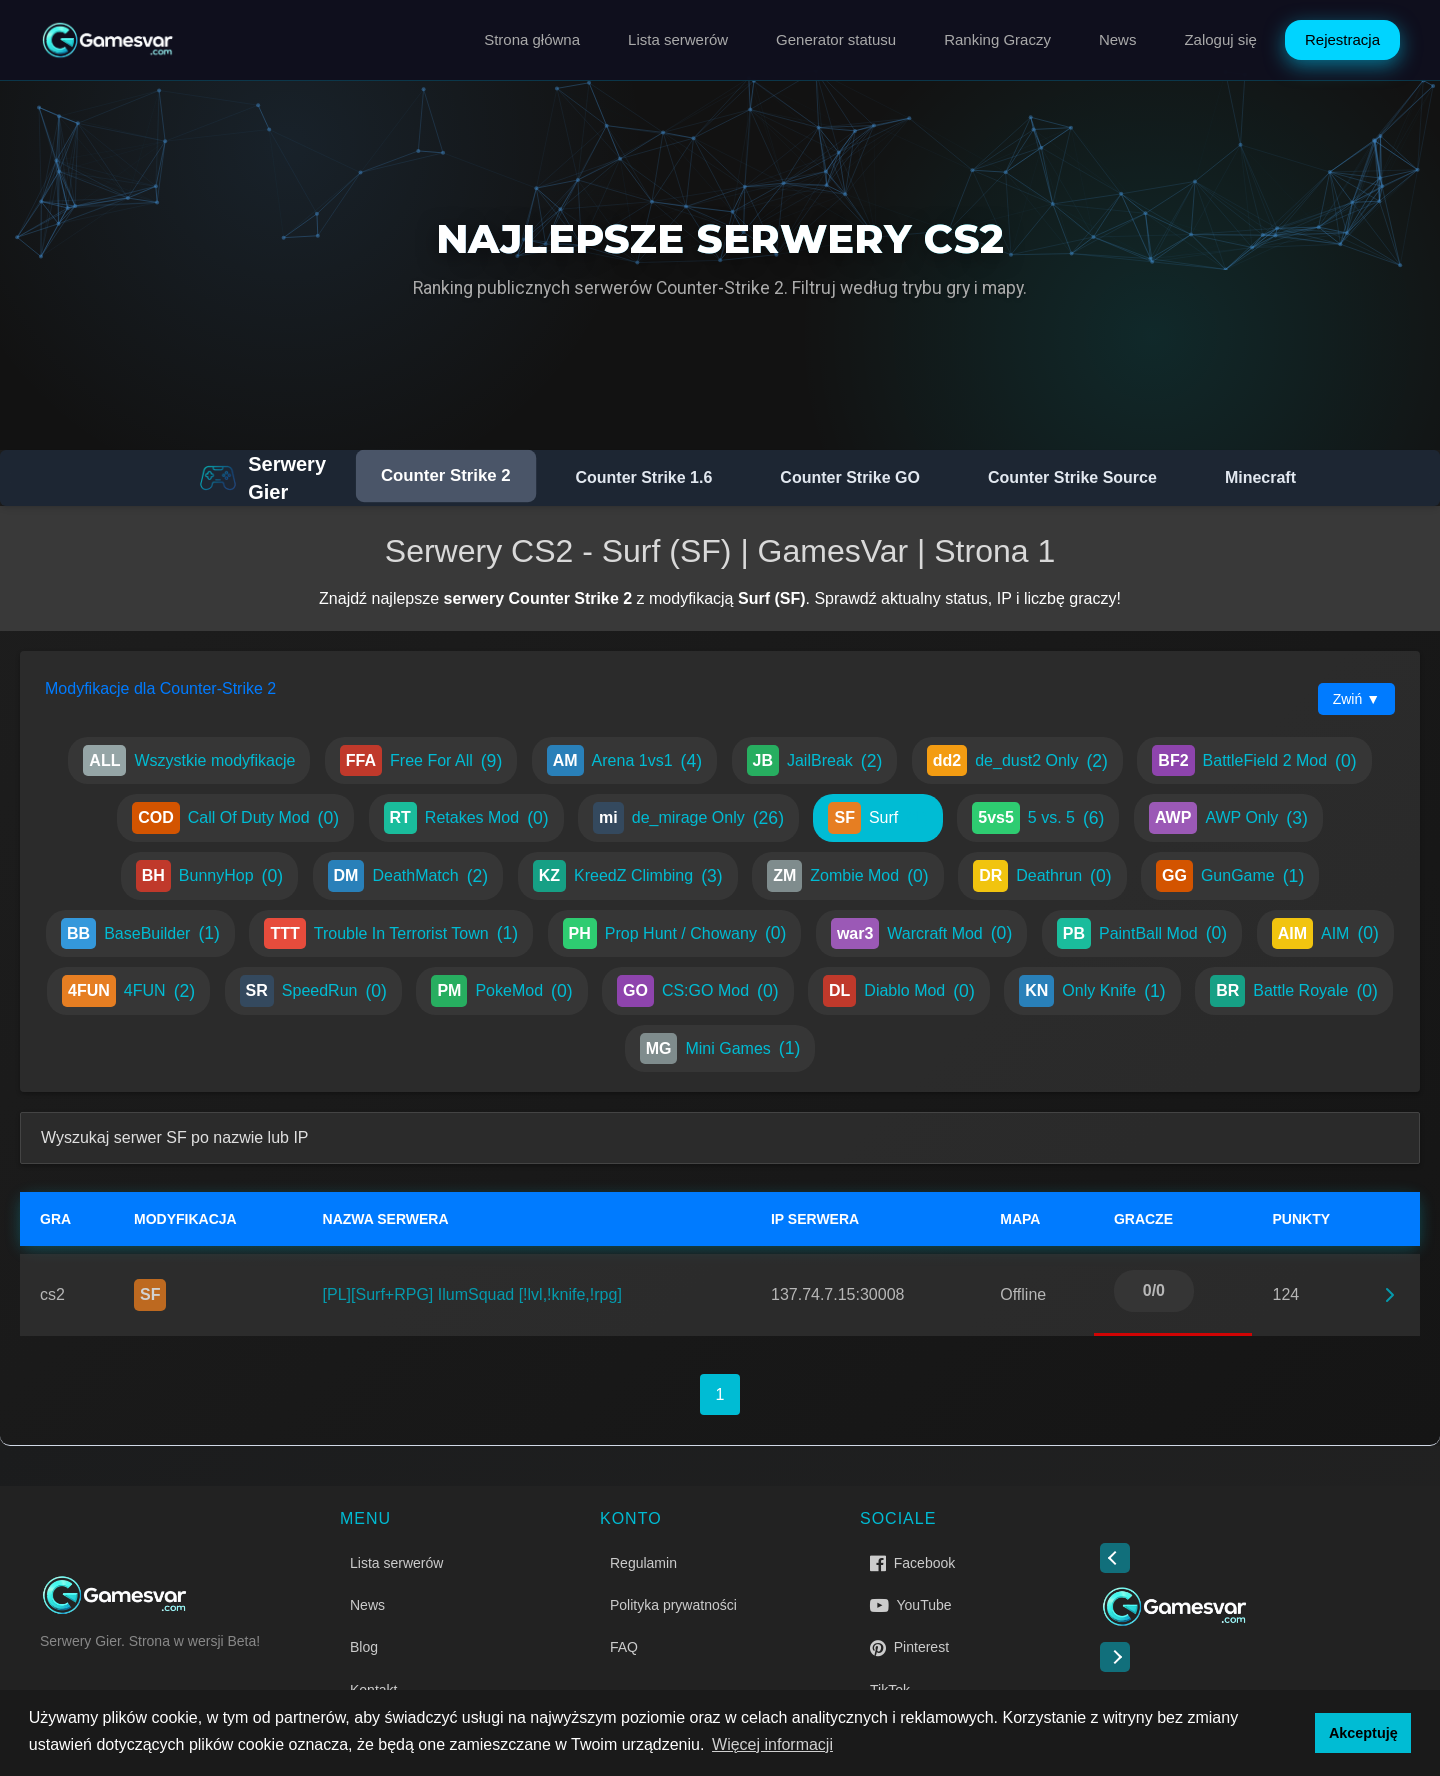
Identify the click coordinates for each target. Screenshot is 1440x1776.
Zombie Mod (848, 876)
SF (150, 1294)
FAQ (624, 1647)
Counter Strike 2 (446, 476)
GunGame (1230, 876)
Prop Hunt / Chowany (675, 934)
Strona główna (532, 39)
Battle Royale (1294, 991)
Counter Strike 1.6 (643, 477)
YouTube (911, 1605)
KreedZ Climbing (628, 876)
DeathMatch (408, 876)
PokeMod (501, 991)
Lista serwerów (678, 39)
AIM (1325, 934)
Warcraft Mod (921, 934)
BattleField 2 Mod (1254, 761)
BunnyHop (209, 876)
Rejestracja (1342, 39)
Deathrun (1042, 876)
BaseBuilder (140, 934)
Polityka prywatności (673, 1605)
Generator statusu (836, 39)
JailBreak (815, 761)
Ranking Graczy (997, 39)
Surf (877, 818)
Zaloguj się (1220, 39)
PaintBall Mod (1142, 934)
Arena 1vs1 (624, 761)
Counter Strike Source (1072, 477)
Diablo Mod (899, 991)
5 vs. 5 (1038, 818)
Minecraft (1260, 477)
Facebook (912, 1563)
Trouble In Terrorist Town (391, 934)
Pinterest (909, 1647)
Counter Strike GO (850, 477)
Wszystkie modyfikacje (189, 761)
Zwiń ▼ (1356, 699)
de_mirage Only (688, 818)
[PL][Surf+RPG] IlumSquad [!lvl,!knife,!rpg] (472, 1294)
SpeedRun (313, 991)
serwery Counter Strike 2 (538, 598)
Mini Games (720, 1049)
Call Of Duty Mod (235, 818)
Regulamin (643, 1563)
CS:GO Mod (698, 991)
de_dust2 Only (1017, 761)
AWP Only (1228, 818)
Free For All (421, 761)
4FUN (128, 991)
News (1118, 39)
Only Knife (1092, 991)
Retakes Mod (466, 818)
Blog (364, 1647)
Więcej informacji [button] (772, 1744)
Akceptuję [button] (1363, 1733)
